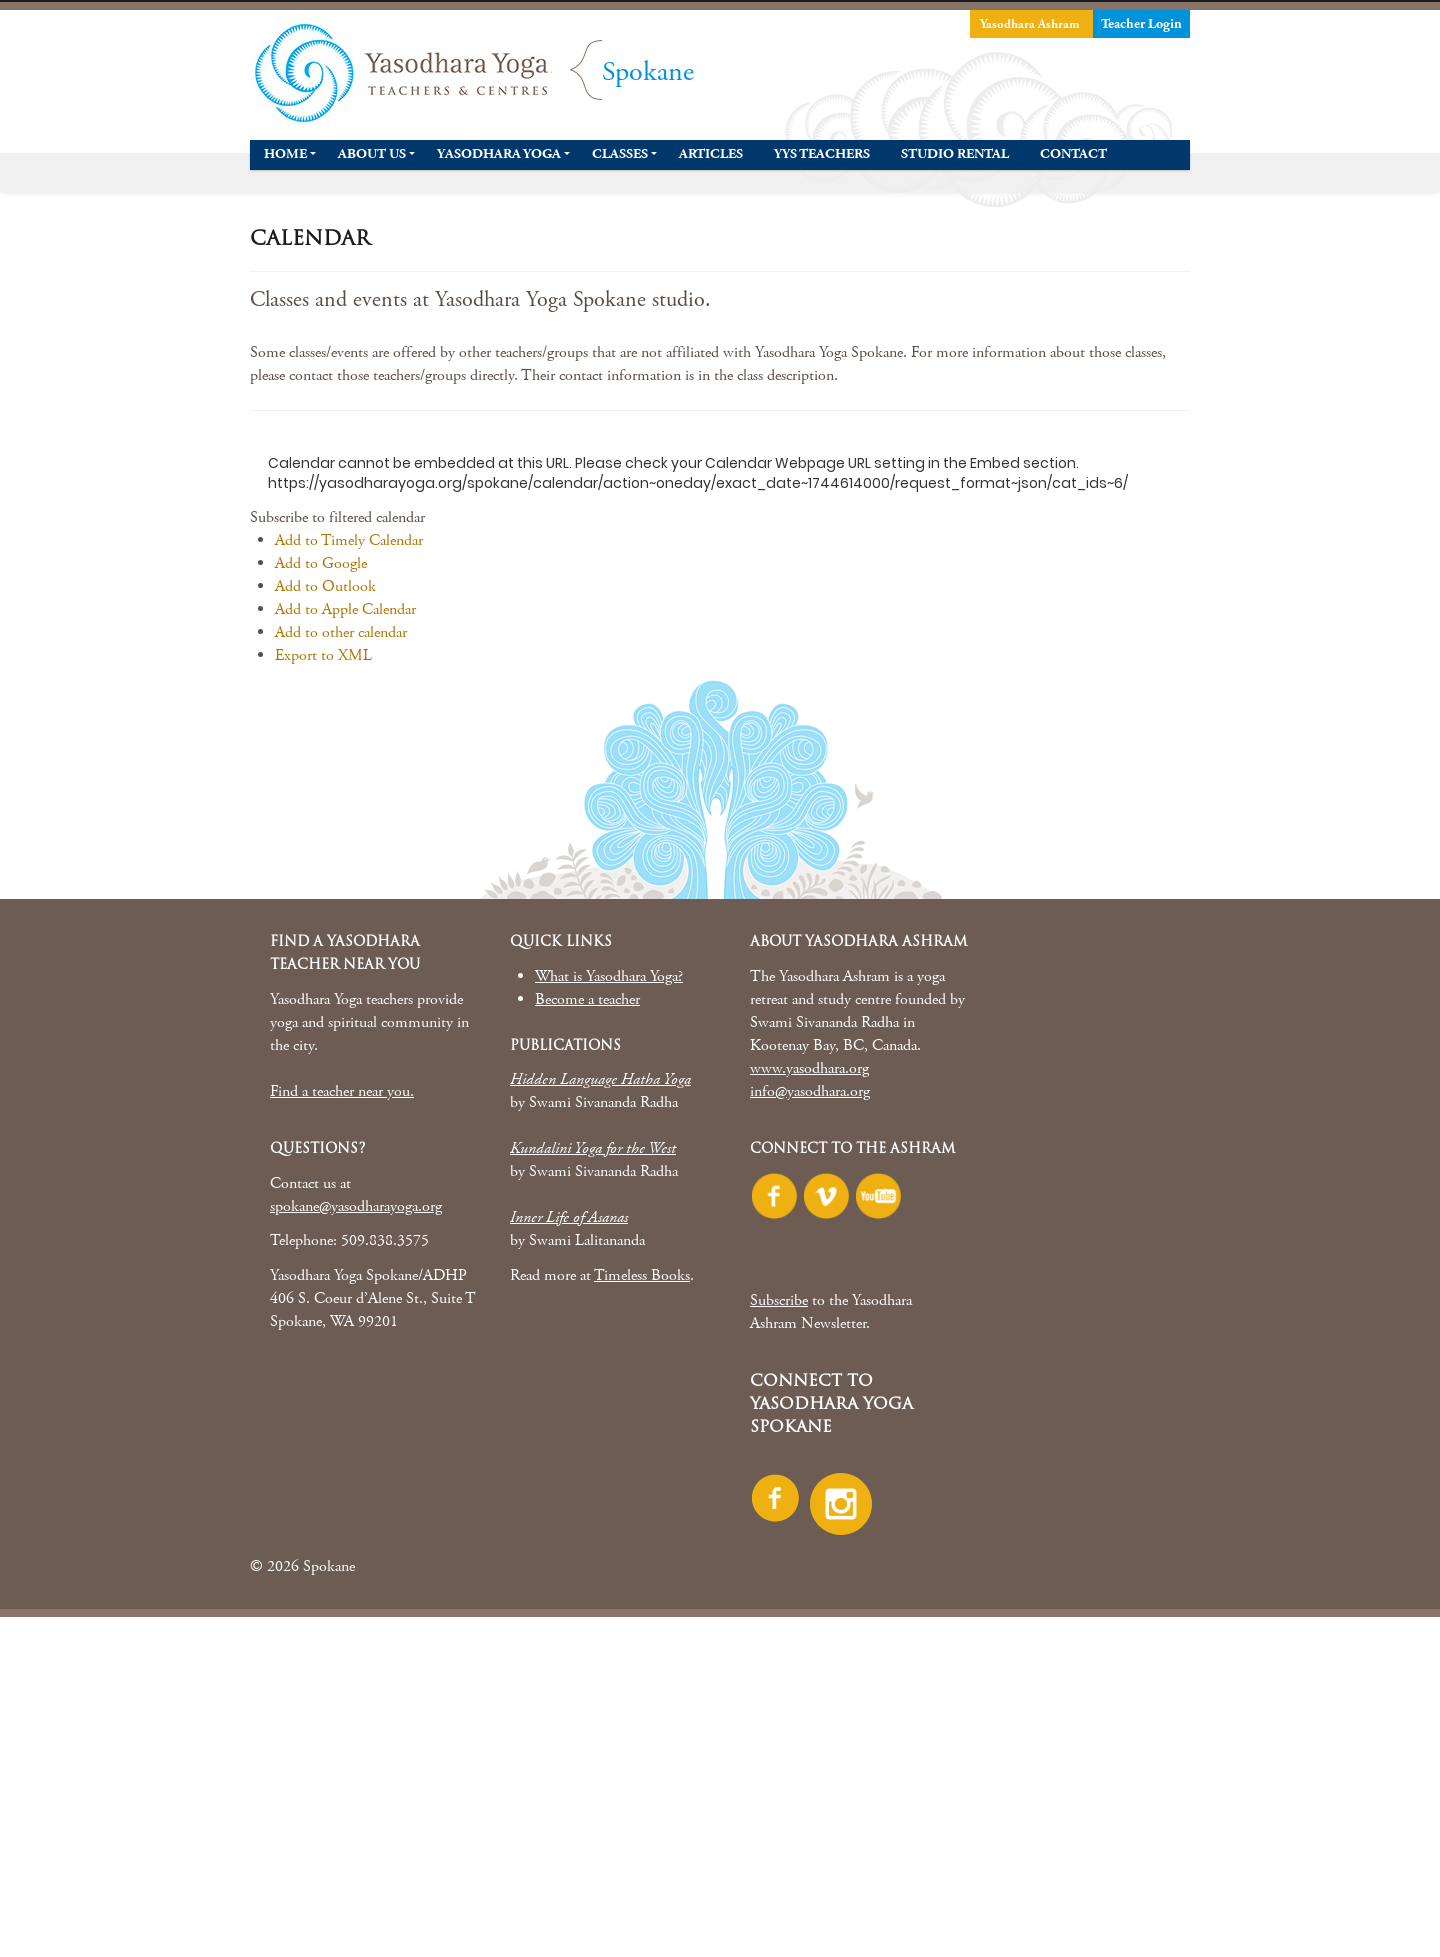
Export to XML (323, 655)
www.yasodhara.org (809, 1068)
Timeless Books (642, 1275)
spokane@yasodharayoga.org (356, 1206)
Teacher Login (1141, 24)
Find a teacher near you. (342, 1091)
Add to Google (321, 563)
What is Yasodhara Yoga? (609, 976)
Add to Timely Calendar (349, 540)
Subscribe (779, 1300)
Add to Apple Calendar (345, 609)
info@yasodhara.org (810, 1091)
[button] (337, 517)
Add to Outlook (325, 586)
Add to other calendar (341, 632)
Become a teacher (587, 999)
